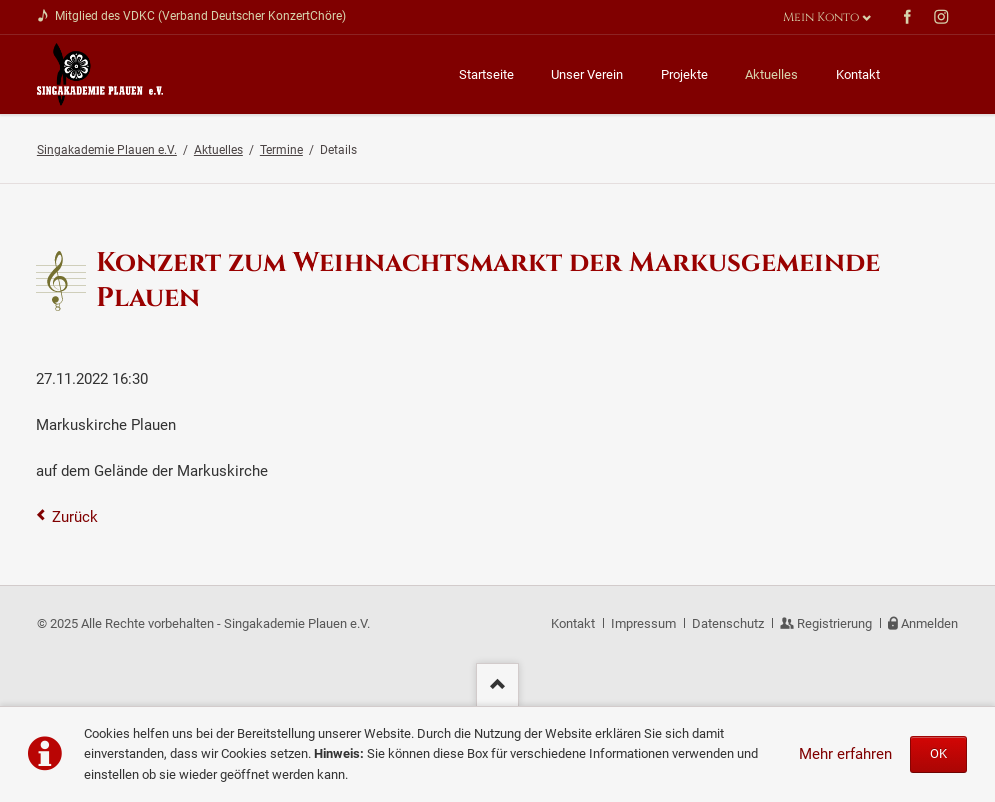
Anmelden (929, 623)
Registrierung (834, 623)
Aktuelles (218, 150)
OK (938, 753)
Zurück (75, 517)
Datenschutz (728, 623)
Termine (281, 150)
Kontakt (573, 623)
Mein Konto (821, 17)
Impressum (643, 623)
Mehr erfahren (845, 754)
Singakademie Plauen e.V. (107, 150)
